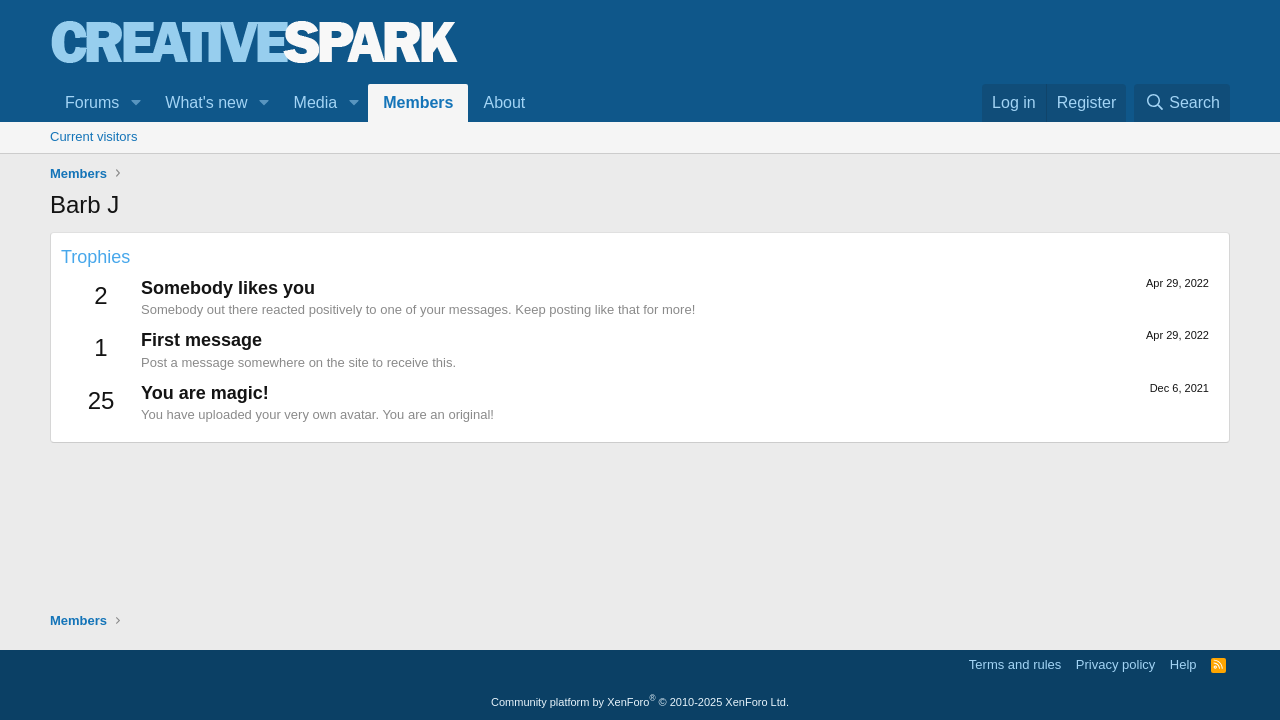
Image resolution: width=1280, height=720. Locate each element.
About (504, 102)
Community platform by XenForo (640, 702)
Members (418, 102)
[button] (135, 103)
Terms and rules (1015, 664)
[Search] (1182, 103)
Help (1183, 664)
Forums (92, 102)
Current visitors (93, 136)
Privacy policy (1115, 664)
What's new (206, 102)
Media (316, 102)
